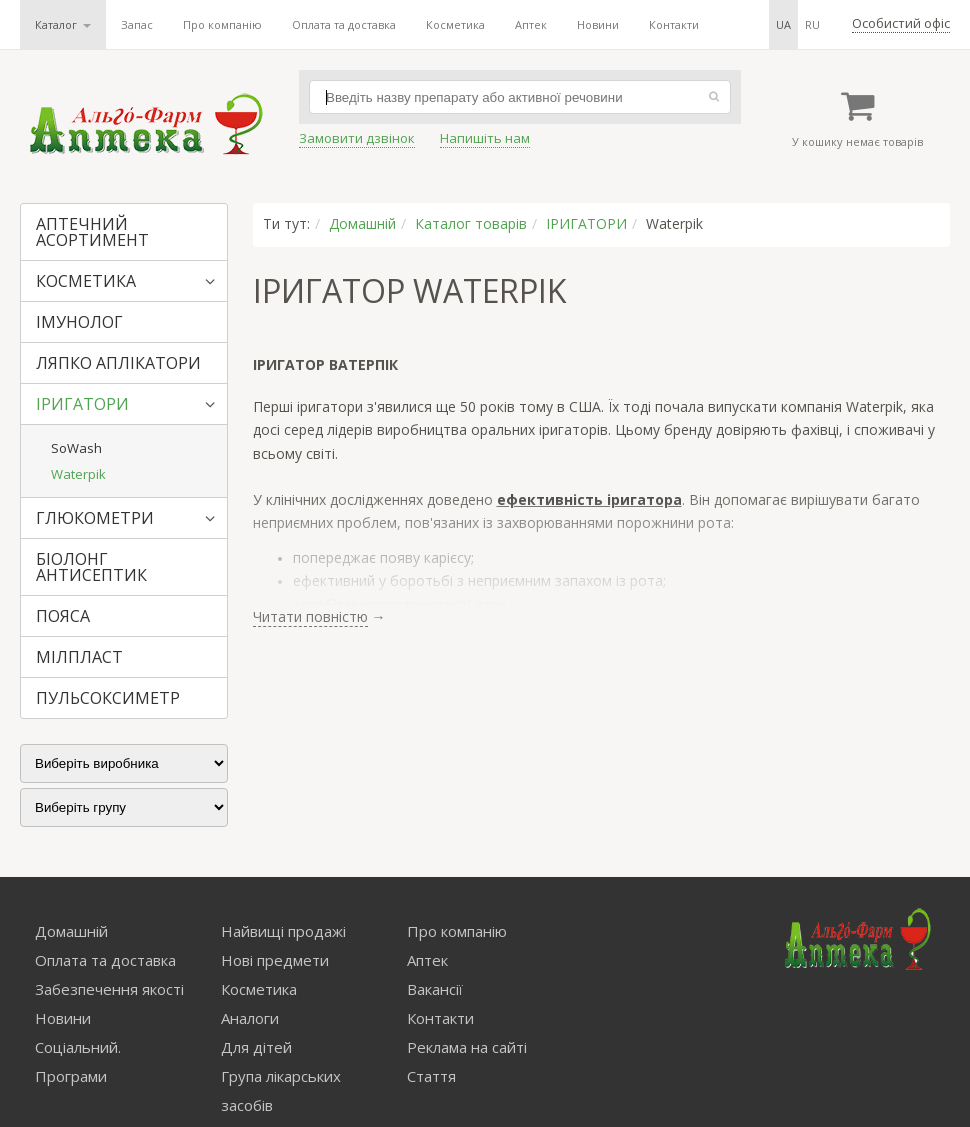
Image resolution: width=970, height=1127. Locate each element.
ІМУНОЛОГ (79, 322)
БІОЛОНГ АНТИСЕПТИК (91, 567)
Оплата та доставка (344, 24)
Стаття (431, 1076)
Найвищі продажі (283, 931)
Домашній (362, 223)
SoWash (76, 448)
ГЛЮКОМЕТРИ (95, 518)
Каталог (63, 24)
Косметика (455, 24)
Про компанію (222, 24)
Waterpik (78, 474)
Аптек (531, 24)
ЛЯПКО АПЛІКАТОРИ (118, 363)
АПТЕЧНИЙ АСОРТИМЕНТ (92, 232)
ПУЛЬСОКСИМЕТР (108, 698)
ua (783, 24)
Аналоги (250, 1018)
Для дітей (256, 1047)
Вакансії (435, 989)
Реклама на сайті (467, 1047)
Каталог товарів (471, 223)
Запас (137, 24)
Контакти (674, 24)
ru (812, 24)
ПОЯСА (63, 616)
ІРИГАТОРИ (82, 404)
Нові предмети (275, 960)
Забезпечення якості (109, 989)
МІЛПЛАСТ (79, 657)
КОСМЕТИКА (86, 281)
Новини (598, 24)
